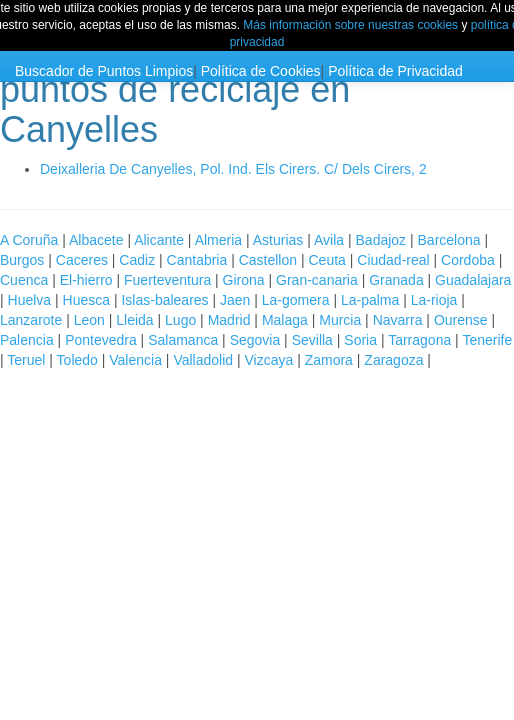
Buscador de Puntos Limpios (104, 71)
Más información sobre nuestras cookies (350, 25)
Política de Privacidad (395, 71)
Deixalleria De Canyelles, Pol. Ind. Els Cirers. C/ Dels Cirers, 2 (233, 169)
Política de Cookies (261, 71)
